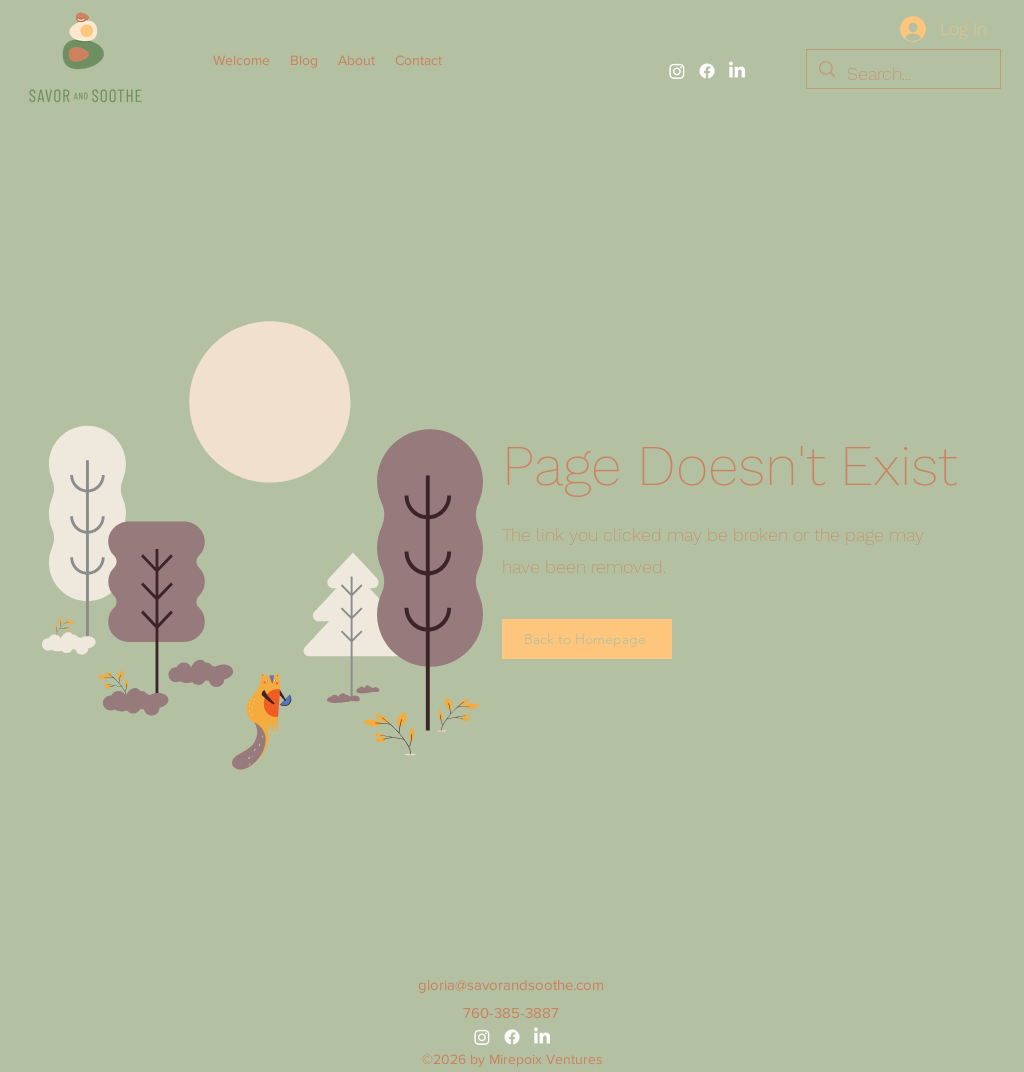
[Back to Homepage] (587, 639)
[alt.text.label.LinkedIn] (737, 71)
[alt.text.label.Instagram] (677, 71)
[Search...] (902, 74)
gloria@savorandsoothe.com (511, 984)
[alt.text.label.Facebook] (707, 71)
